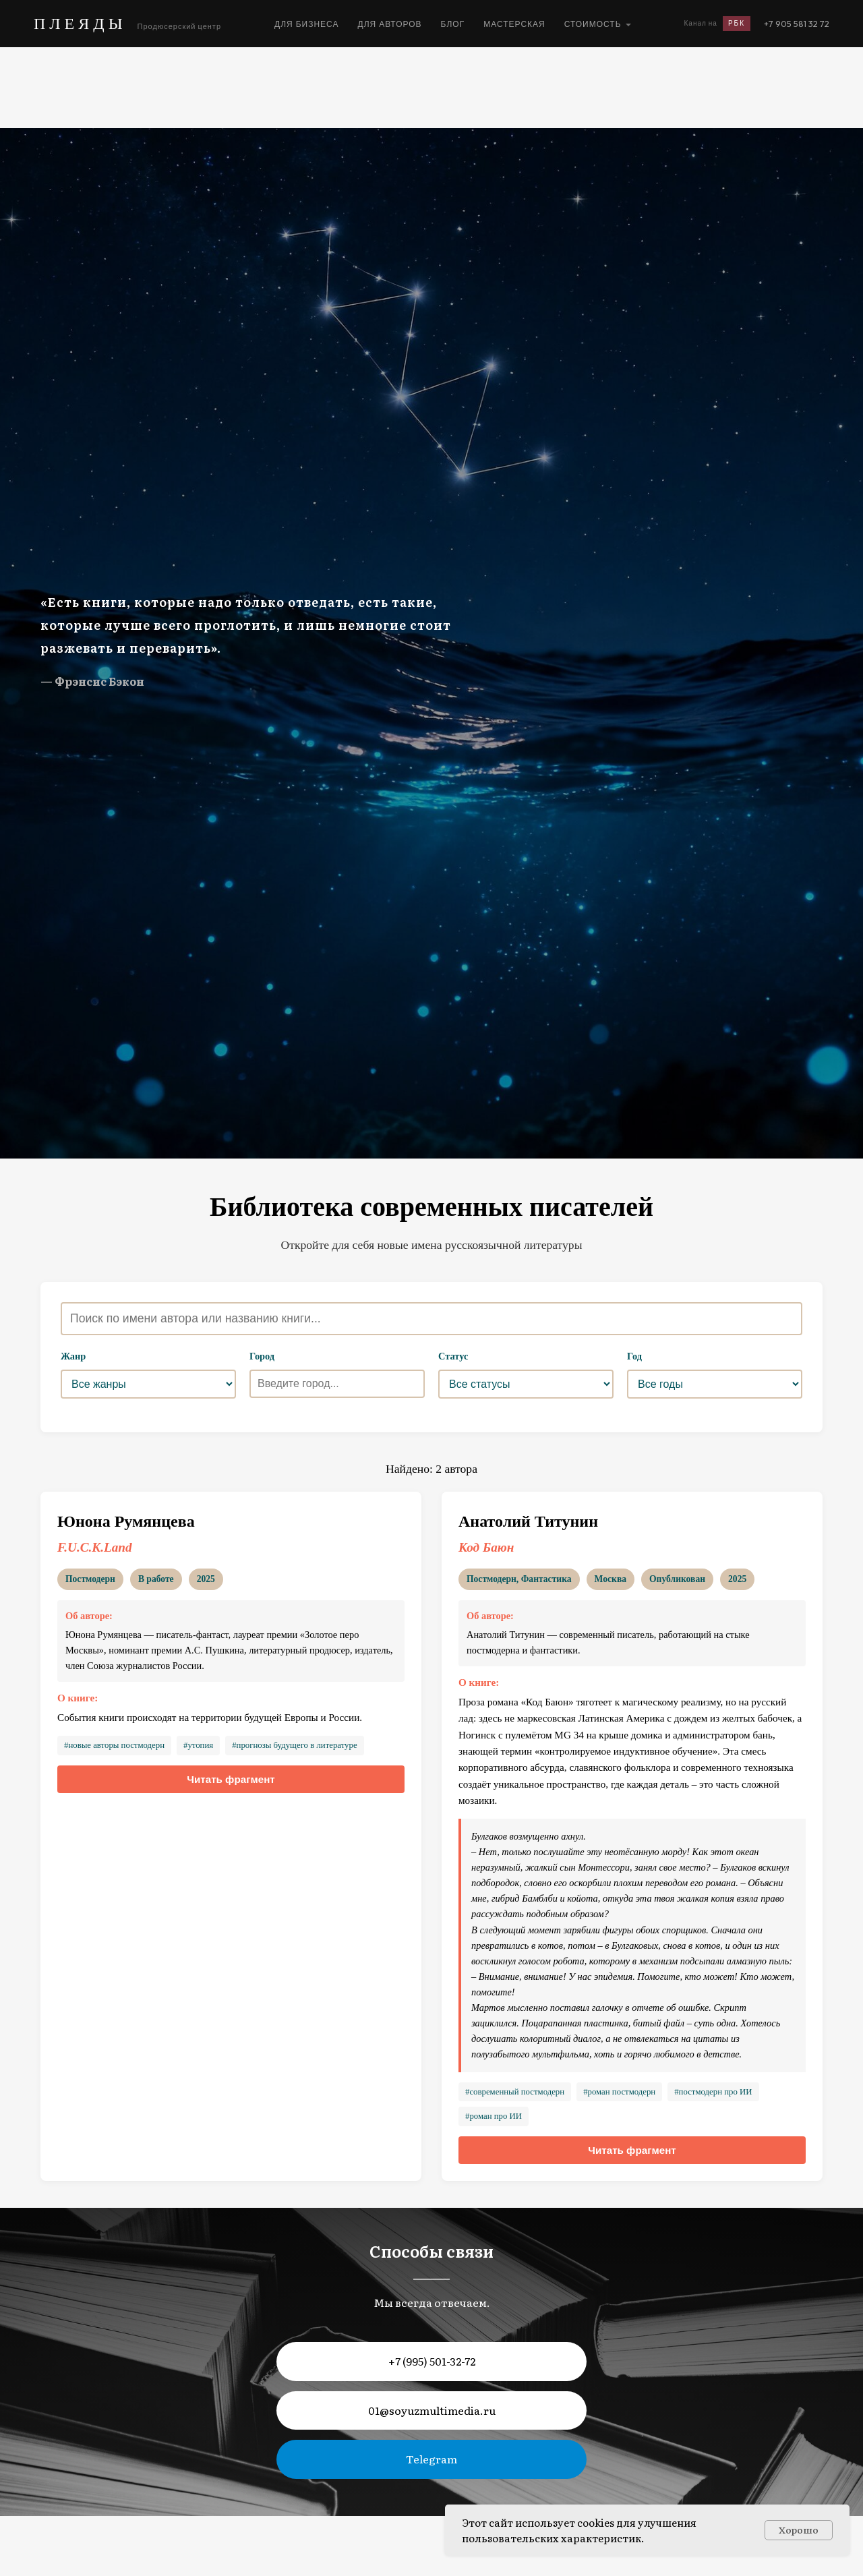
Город (261, 1356)
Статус (453, 1356)
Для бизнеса (306, 24)
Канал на (717, 23)
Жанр (73, 1356)
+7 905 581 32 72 (796, 23)
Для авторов (390, 24)
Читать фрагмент (231, 1779)
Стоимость (593, 24)
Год (634, 1356)
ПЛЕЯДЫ (80, 23)
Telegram (431, 2459)
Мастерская (514, 24)
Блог (453, 24)
